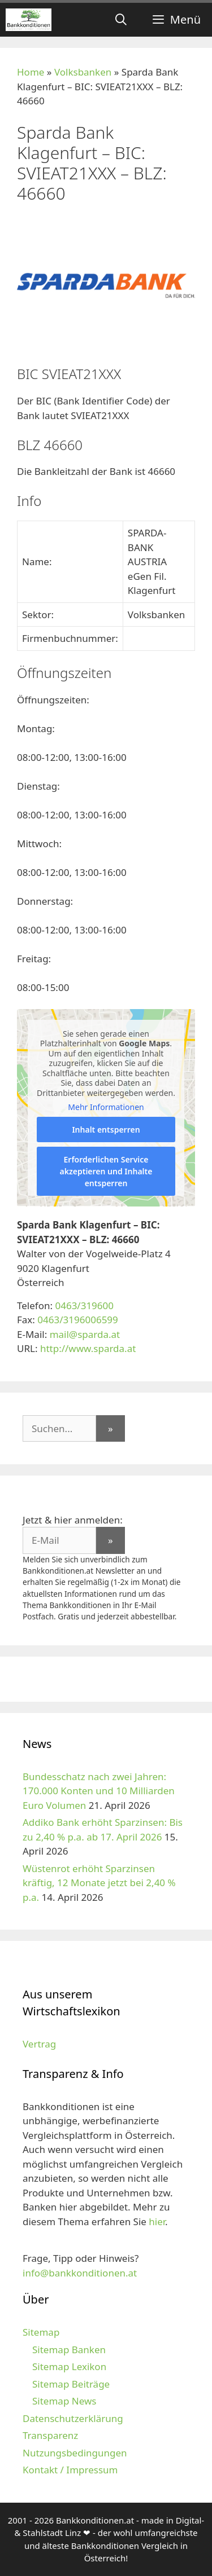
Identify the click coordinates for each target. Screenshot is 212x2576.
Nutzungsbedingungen (75, 2452)
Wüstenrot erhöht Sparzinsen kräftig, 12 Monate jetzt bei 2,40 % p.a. (99, 1883)
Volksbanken (82, 71)
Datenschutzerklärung (73, 2418)
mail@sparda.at (85, 1334)
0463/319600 (84, 1305)
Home (30, 71)
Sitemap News (64, 2400)
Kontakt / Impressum (70, 2469)
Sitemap (41, 2332)
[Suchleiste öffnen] (121, 20)
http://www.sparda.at (88, 1348)
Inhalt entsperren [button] (106, 1129)
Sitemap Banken (69, 2349)
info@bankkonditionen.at (80, 2272)
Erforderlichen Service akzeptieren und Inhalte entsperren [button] (106, 1171)
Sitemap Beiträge (71, 2383)
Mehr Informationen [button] (106, 1107)
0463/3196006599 (77, 1319)
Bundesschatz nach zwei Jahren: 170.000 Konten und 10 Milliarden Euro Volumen (99, 1791)
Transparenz (50, 2435)
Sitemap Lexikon (69, 2366)
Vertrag (39, 2043)
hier (157, 2221)
